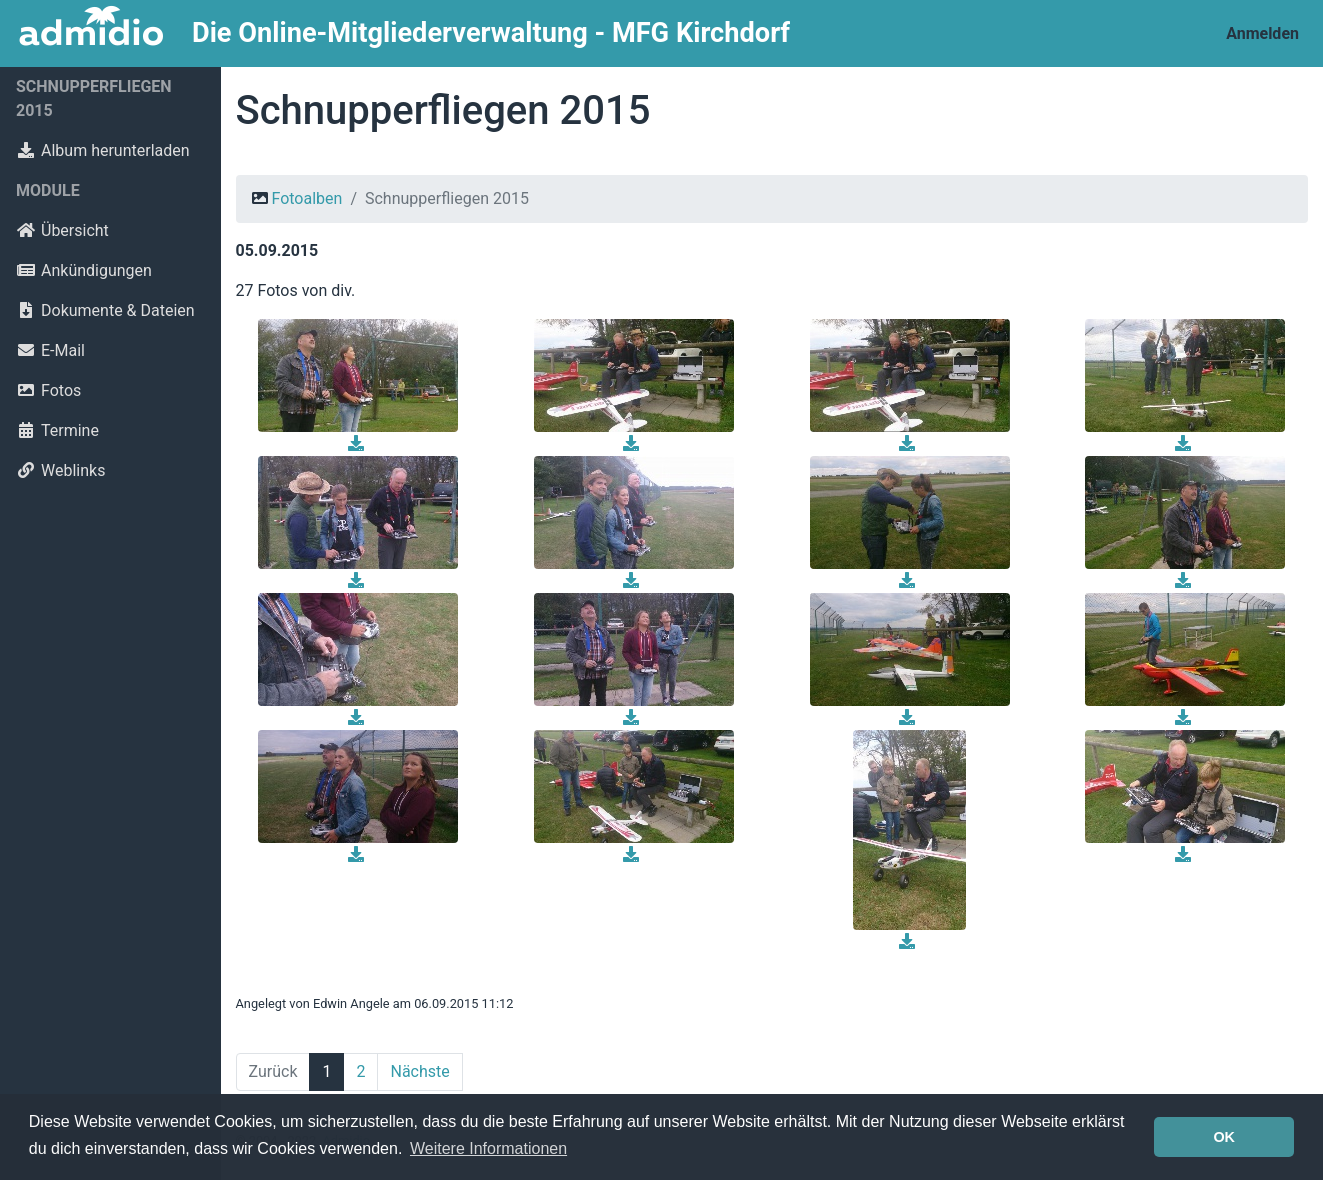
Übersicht (62, 230)
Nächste (419, 1071)
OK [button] (1224, 1137)
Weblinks (60, 470)
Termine (57, 430)
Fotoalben (306, 198)
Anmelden (1262, 33)
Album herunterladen (103, 150)
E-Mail (50, 350)
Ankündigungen (84, 270)
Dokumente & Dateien (105, 310)
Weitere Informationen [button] (488, 1148)
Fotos (48, 390)
